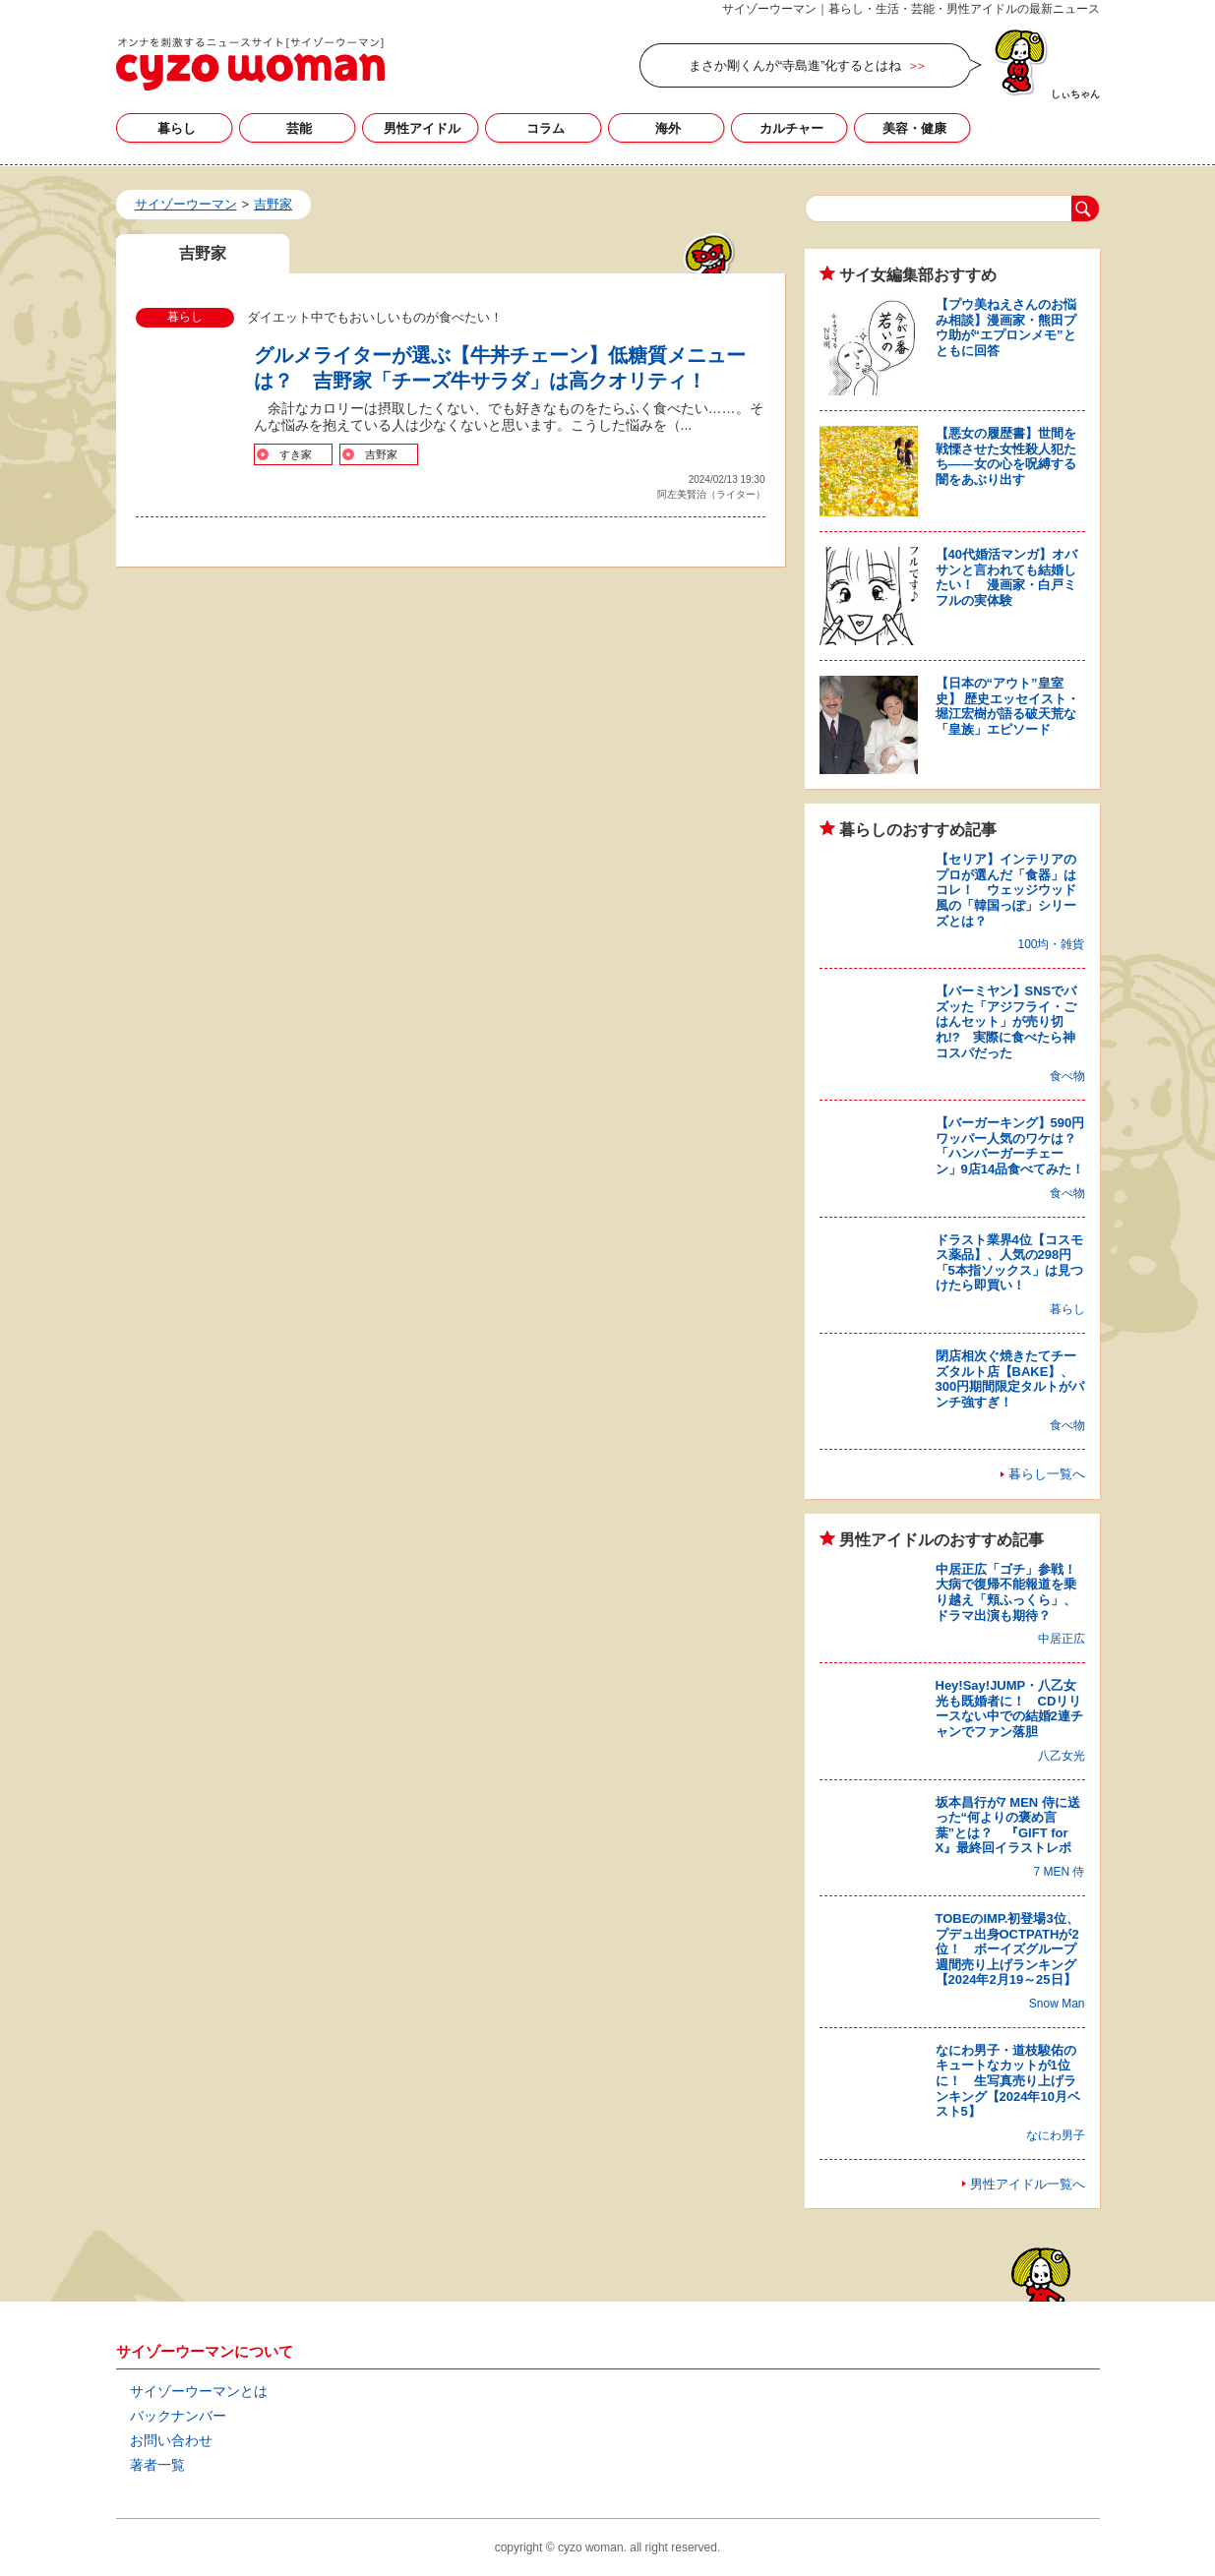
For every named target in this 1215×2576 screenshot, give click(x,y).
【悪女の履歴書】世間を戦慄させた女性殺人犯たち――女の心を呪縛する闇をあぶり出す (1006, 456)
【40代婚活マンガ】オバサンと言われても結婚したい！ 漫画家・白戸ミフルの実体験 (1006, 577)
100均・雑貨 (1050, 944)
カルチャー (791, 128)
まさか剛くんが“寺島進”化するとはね (795, 65)
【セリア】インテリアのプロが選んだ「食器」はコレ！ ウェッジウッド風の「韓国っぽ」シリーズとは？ (1006, 890)
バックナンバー (178, 2416)
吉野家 (381, 454)
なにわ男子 (1055, 2135)
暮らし (176, 128)
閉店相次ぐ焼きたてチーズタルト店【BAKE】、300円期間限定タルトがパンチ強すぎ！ (1010, 1378)
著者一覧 (157, 2465)
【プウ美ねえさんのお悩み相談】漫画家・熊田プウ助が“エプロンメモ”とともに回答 (1006, 327)
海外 (668, 128)
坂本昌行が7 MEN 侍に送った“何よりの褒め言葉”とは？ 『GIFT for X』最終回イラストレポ (1008, 1825)
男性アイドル (422, 128)
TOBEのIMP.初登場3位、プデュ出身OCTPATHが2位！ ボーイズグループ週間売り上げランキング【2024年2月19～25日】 (1007, 1949)
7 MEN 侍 (1058, 1872)
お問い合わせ (171, 2440)
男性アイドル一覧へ (1027, 2184)
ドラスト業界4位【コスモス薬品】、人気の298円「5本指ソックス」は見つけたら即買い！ (1009, 1262)
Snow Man (1057, 2003)
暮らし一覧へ (1046, 1474)
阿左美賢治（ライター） (711, 494)
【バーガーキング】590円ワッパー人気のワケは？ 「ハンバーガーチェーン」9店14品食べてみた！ (1012, 1145)
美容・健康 (914, 128)
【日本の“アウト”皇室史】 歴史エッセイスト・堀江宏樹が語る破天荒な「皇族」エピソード (1008, 706)
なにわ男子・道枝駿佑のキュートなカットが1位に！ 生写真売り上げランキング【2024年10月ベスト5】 (1008, 2081)
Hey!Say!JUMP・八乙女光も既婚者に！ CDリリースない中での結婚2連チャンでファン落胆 (1009, 1708)
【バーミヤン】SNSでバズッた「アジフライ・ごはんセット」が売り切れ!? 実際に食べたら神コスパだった (1006, 1021)
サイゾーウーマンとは (199, 2391)
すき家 (295, 454)
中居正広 (1061, 1639)
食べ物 (1067, 1076)
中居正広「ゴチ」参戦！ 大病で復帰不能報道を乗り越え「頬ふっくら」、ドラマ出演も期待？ (1012, 1592)
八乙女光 (1061, 1756)
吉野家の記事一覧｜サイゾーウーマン (250, 63)
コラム (545, 128)
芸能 (299, 128)
